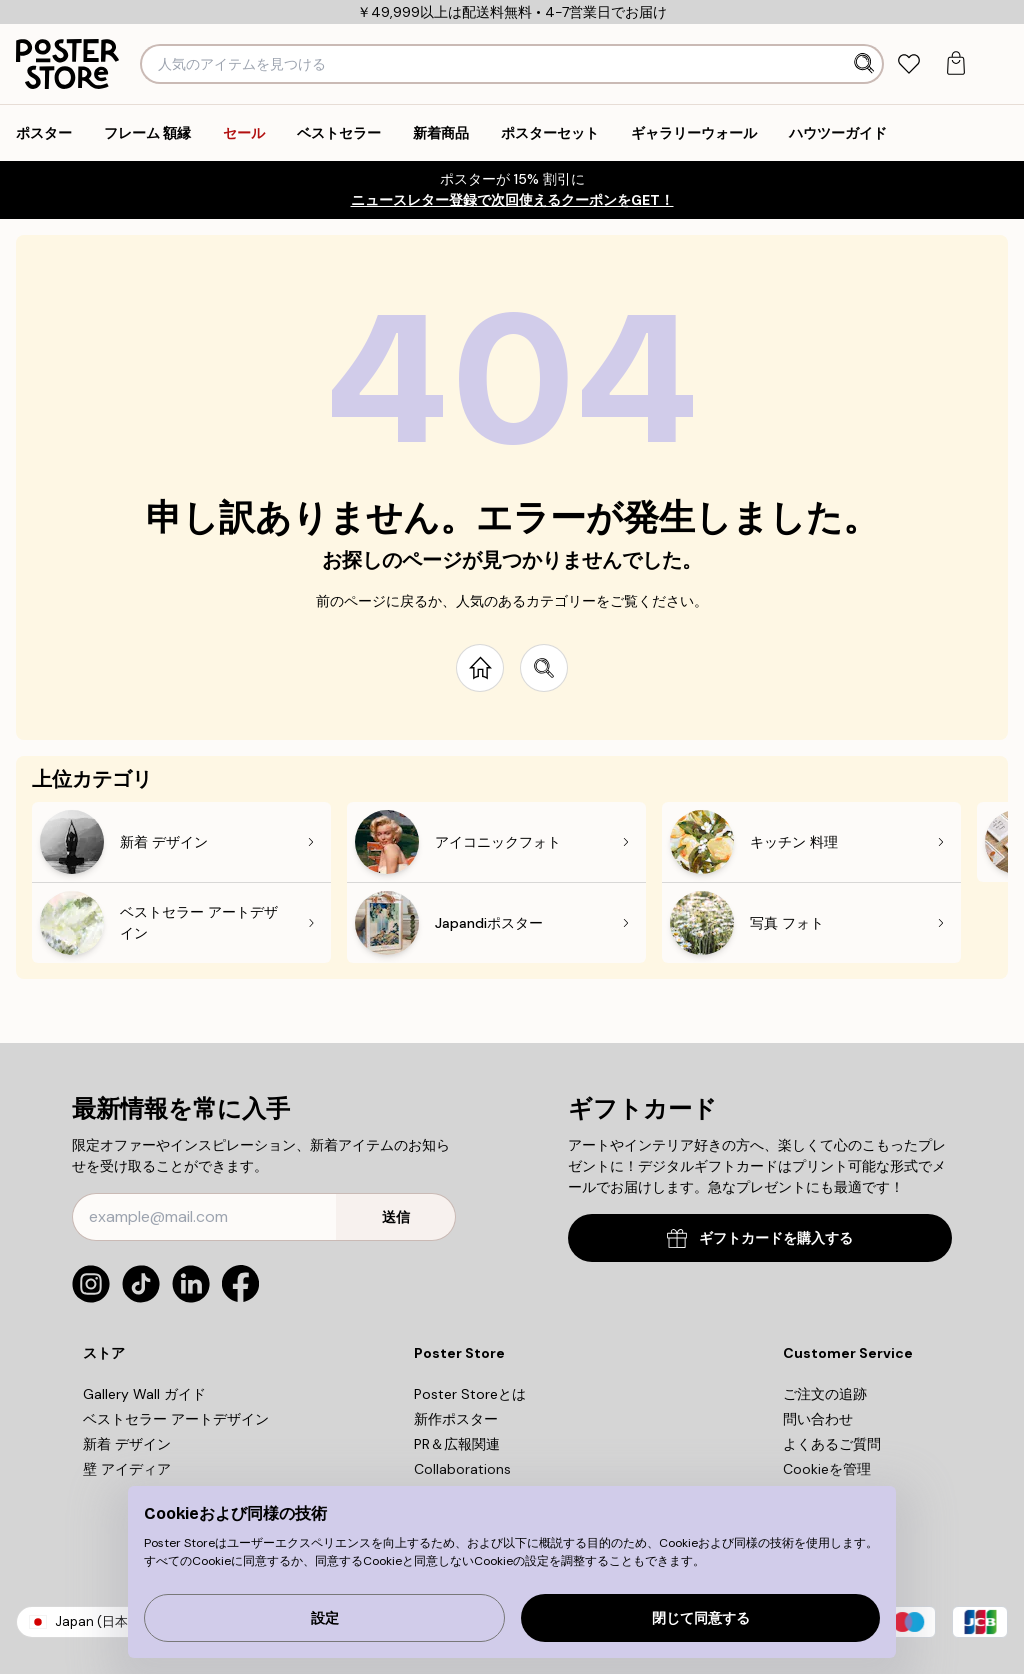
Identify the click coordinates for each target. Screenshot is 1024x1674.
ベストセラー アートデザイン (176, 1419)
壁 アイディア (127, 1469)
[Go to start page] (480, 668)
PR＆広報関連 (457, 1444)
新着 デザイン (127, 1444)
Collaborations (462, 1469)
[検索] (866, 64)
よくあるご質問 (832, 1444)
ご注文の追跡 (825, 1394)
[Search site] (544, 668)
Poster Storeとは (470, 1394)
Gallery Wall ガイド (144, 1394)
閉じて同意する (701, 1618)
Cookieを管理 (827, 1469)
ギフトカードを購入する (760, 1238)
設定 (325, 1618)
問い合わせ (818, 1419)
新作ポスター (456, 1419)
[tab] (908, 64)
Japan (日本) (94, 1621)
